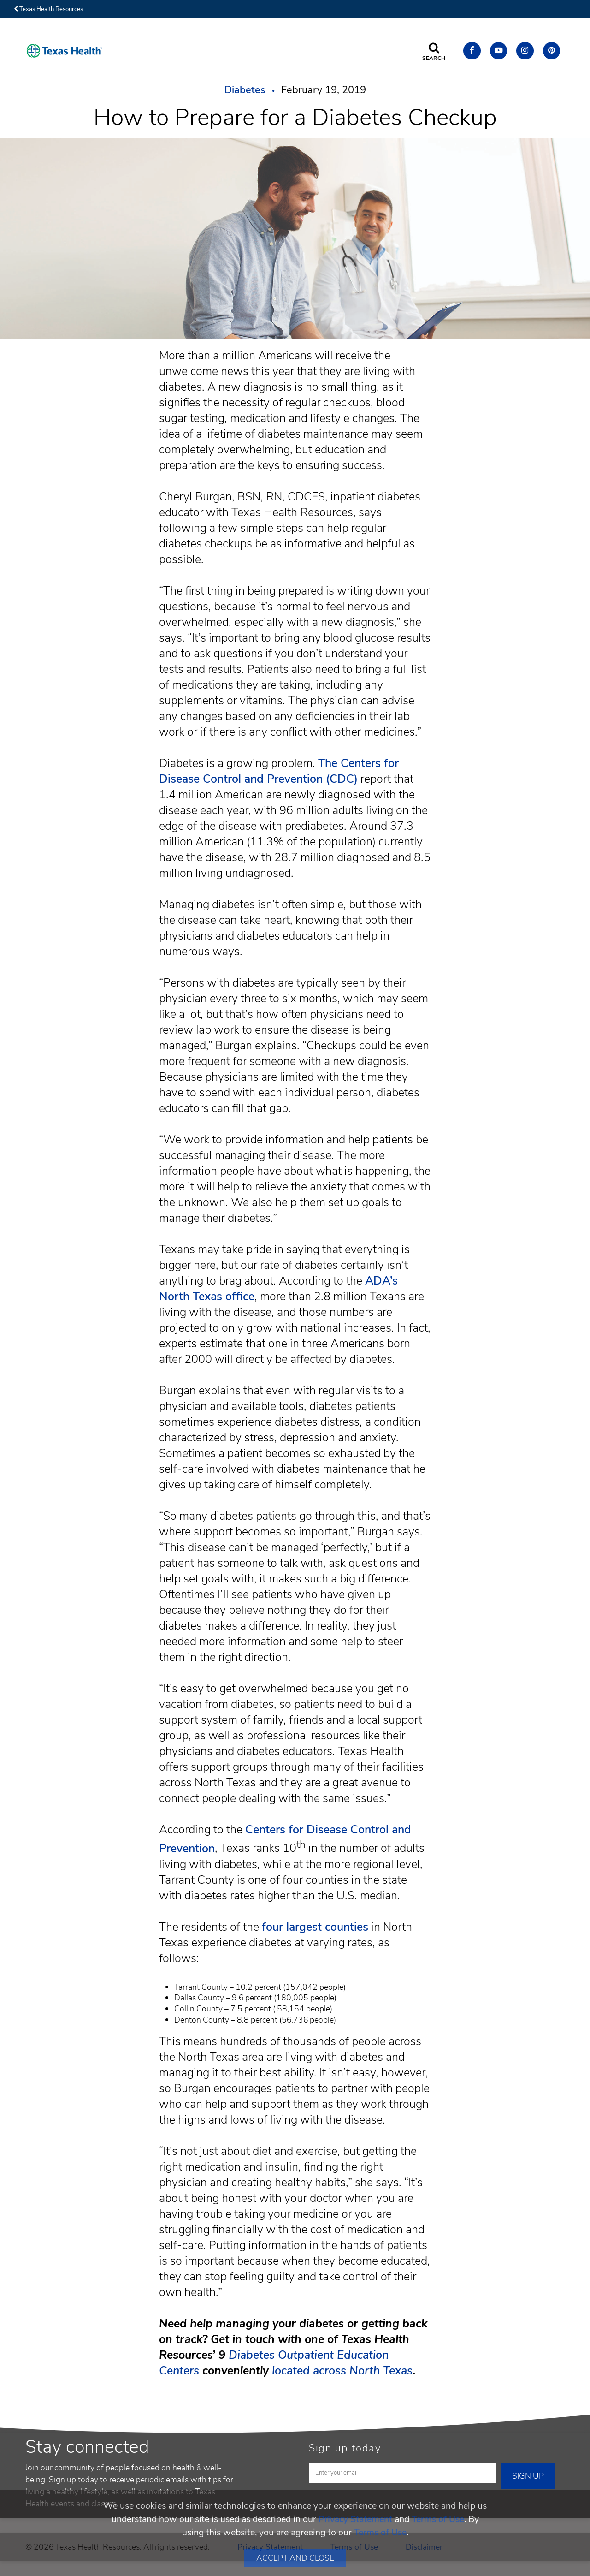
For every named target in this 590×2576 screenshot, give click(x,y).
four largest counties (315, 1927)
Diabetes (245, 90)
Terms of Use (438, 2519)
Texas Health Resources (48, 9)
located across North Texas (342, 2371)
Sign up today (345, 2448)
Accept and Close (295, 2558)
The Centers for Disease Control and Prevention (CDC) (279, 771)
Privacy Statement (355, 2519)
